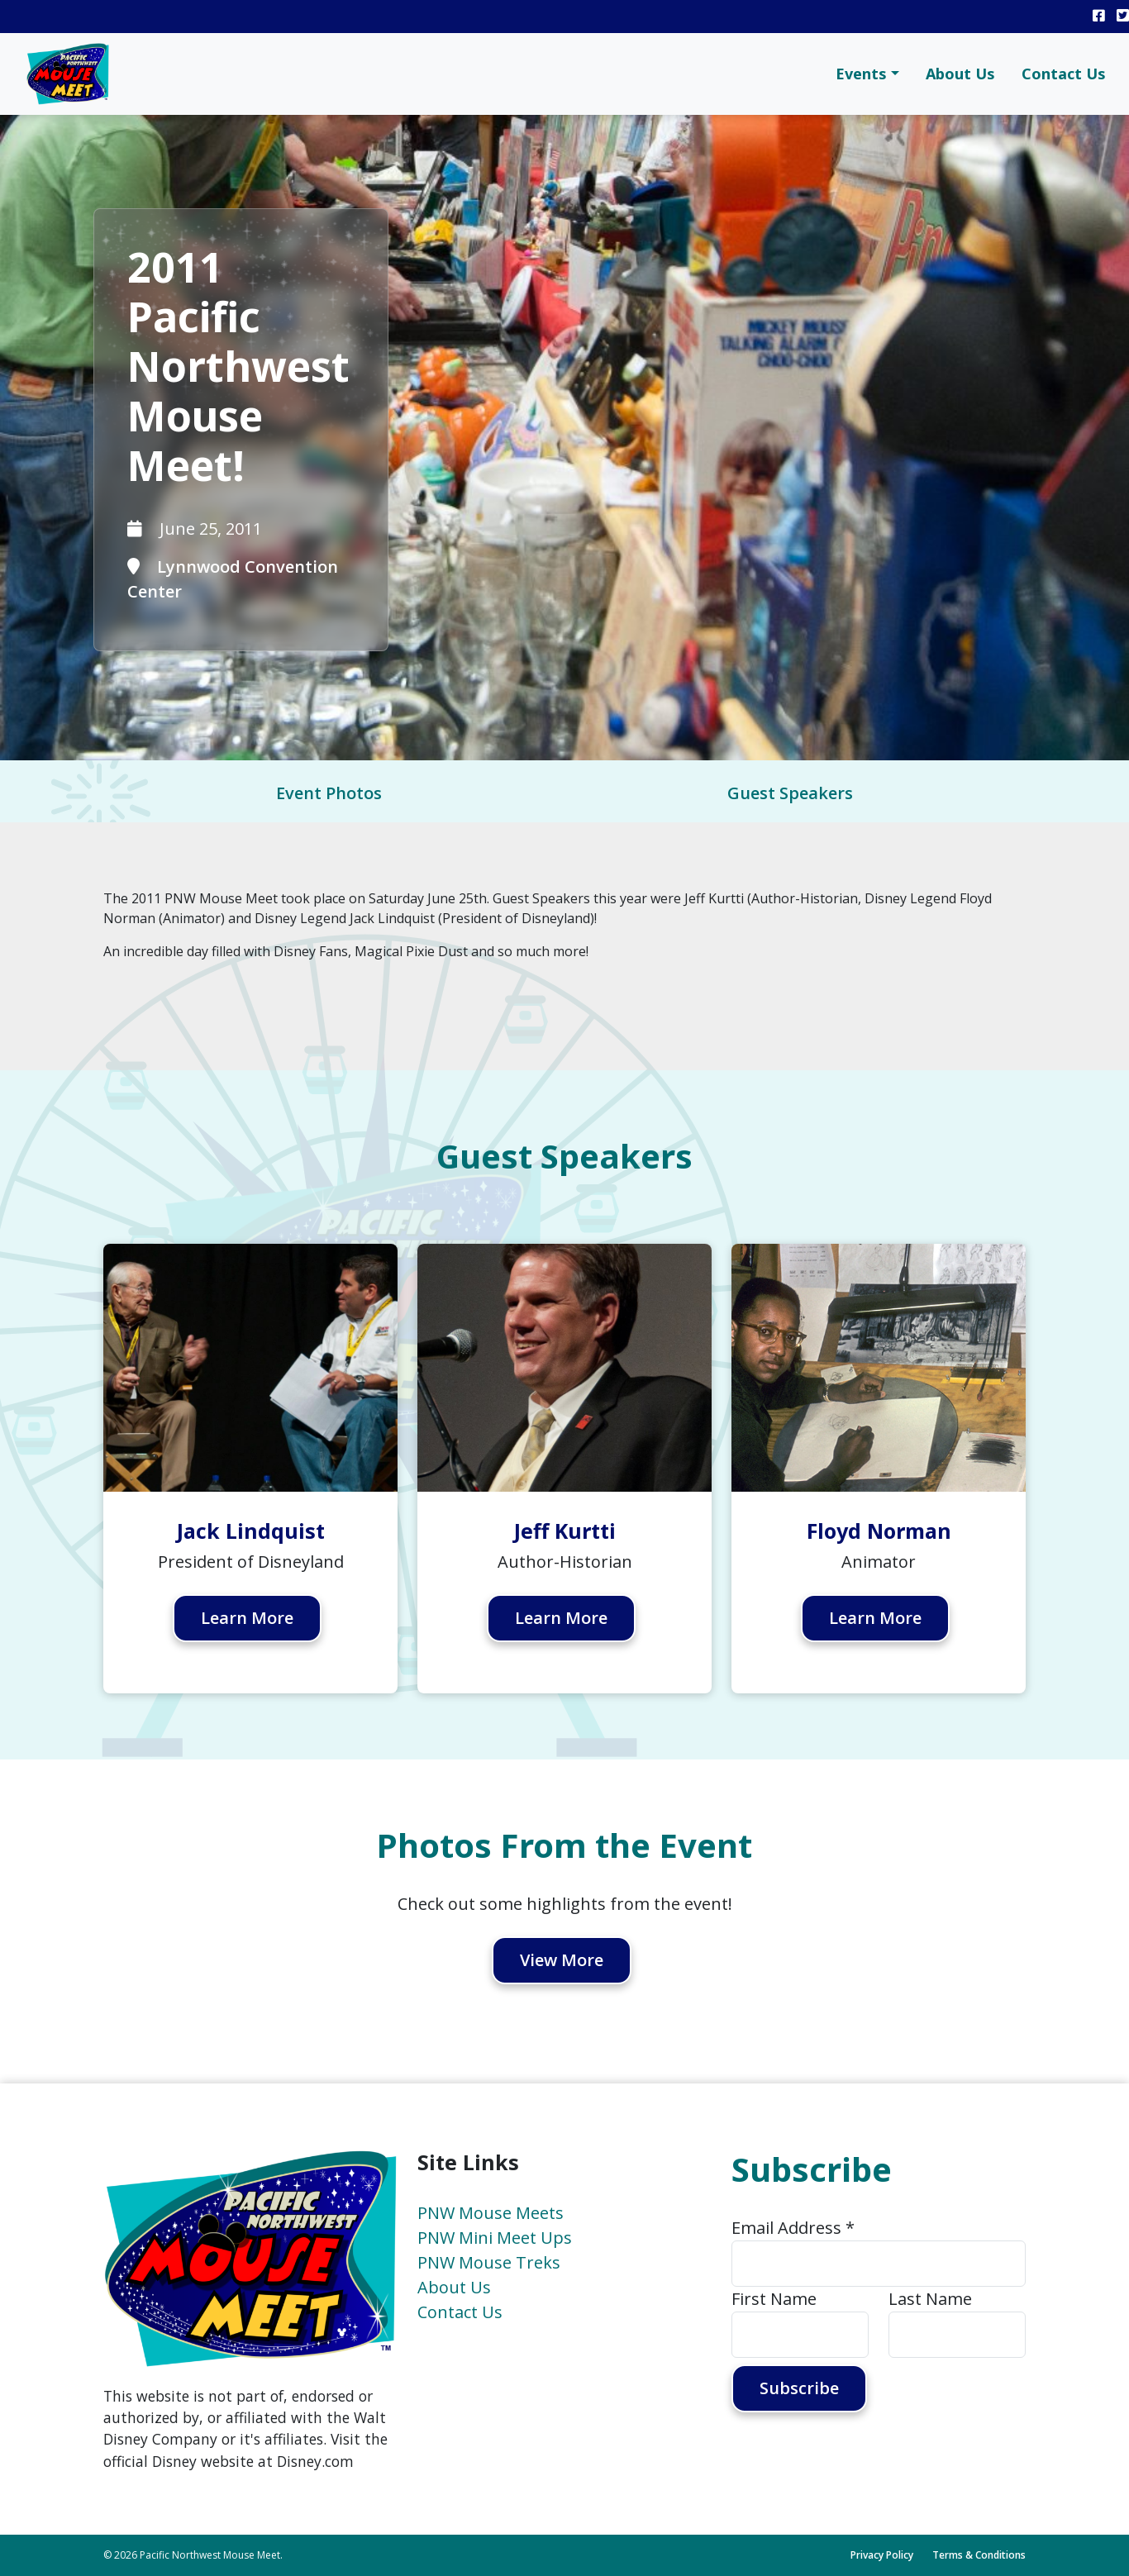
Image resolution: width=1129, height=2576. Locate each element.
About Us (960, 73)
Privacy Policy (881, 2555)
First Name (774, 2299)
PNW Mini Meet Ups (494, 2237)
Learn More (248, 1619)
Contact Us (1064, 73)
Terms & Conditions (979, 2555)
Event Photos (329, 793)
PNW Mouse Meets (490, 2213)
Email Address (793, 2228)
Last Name (930, 2299)
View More (562, 1961)
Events (861, 73)
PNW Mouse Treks (488, 2262)
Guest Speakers (790, 793)
